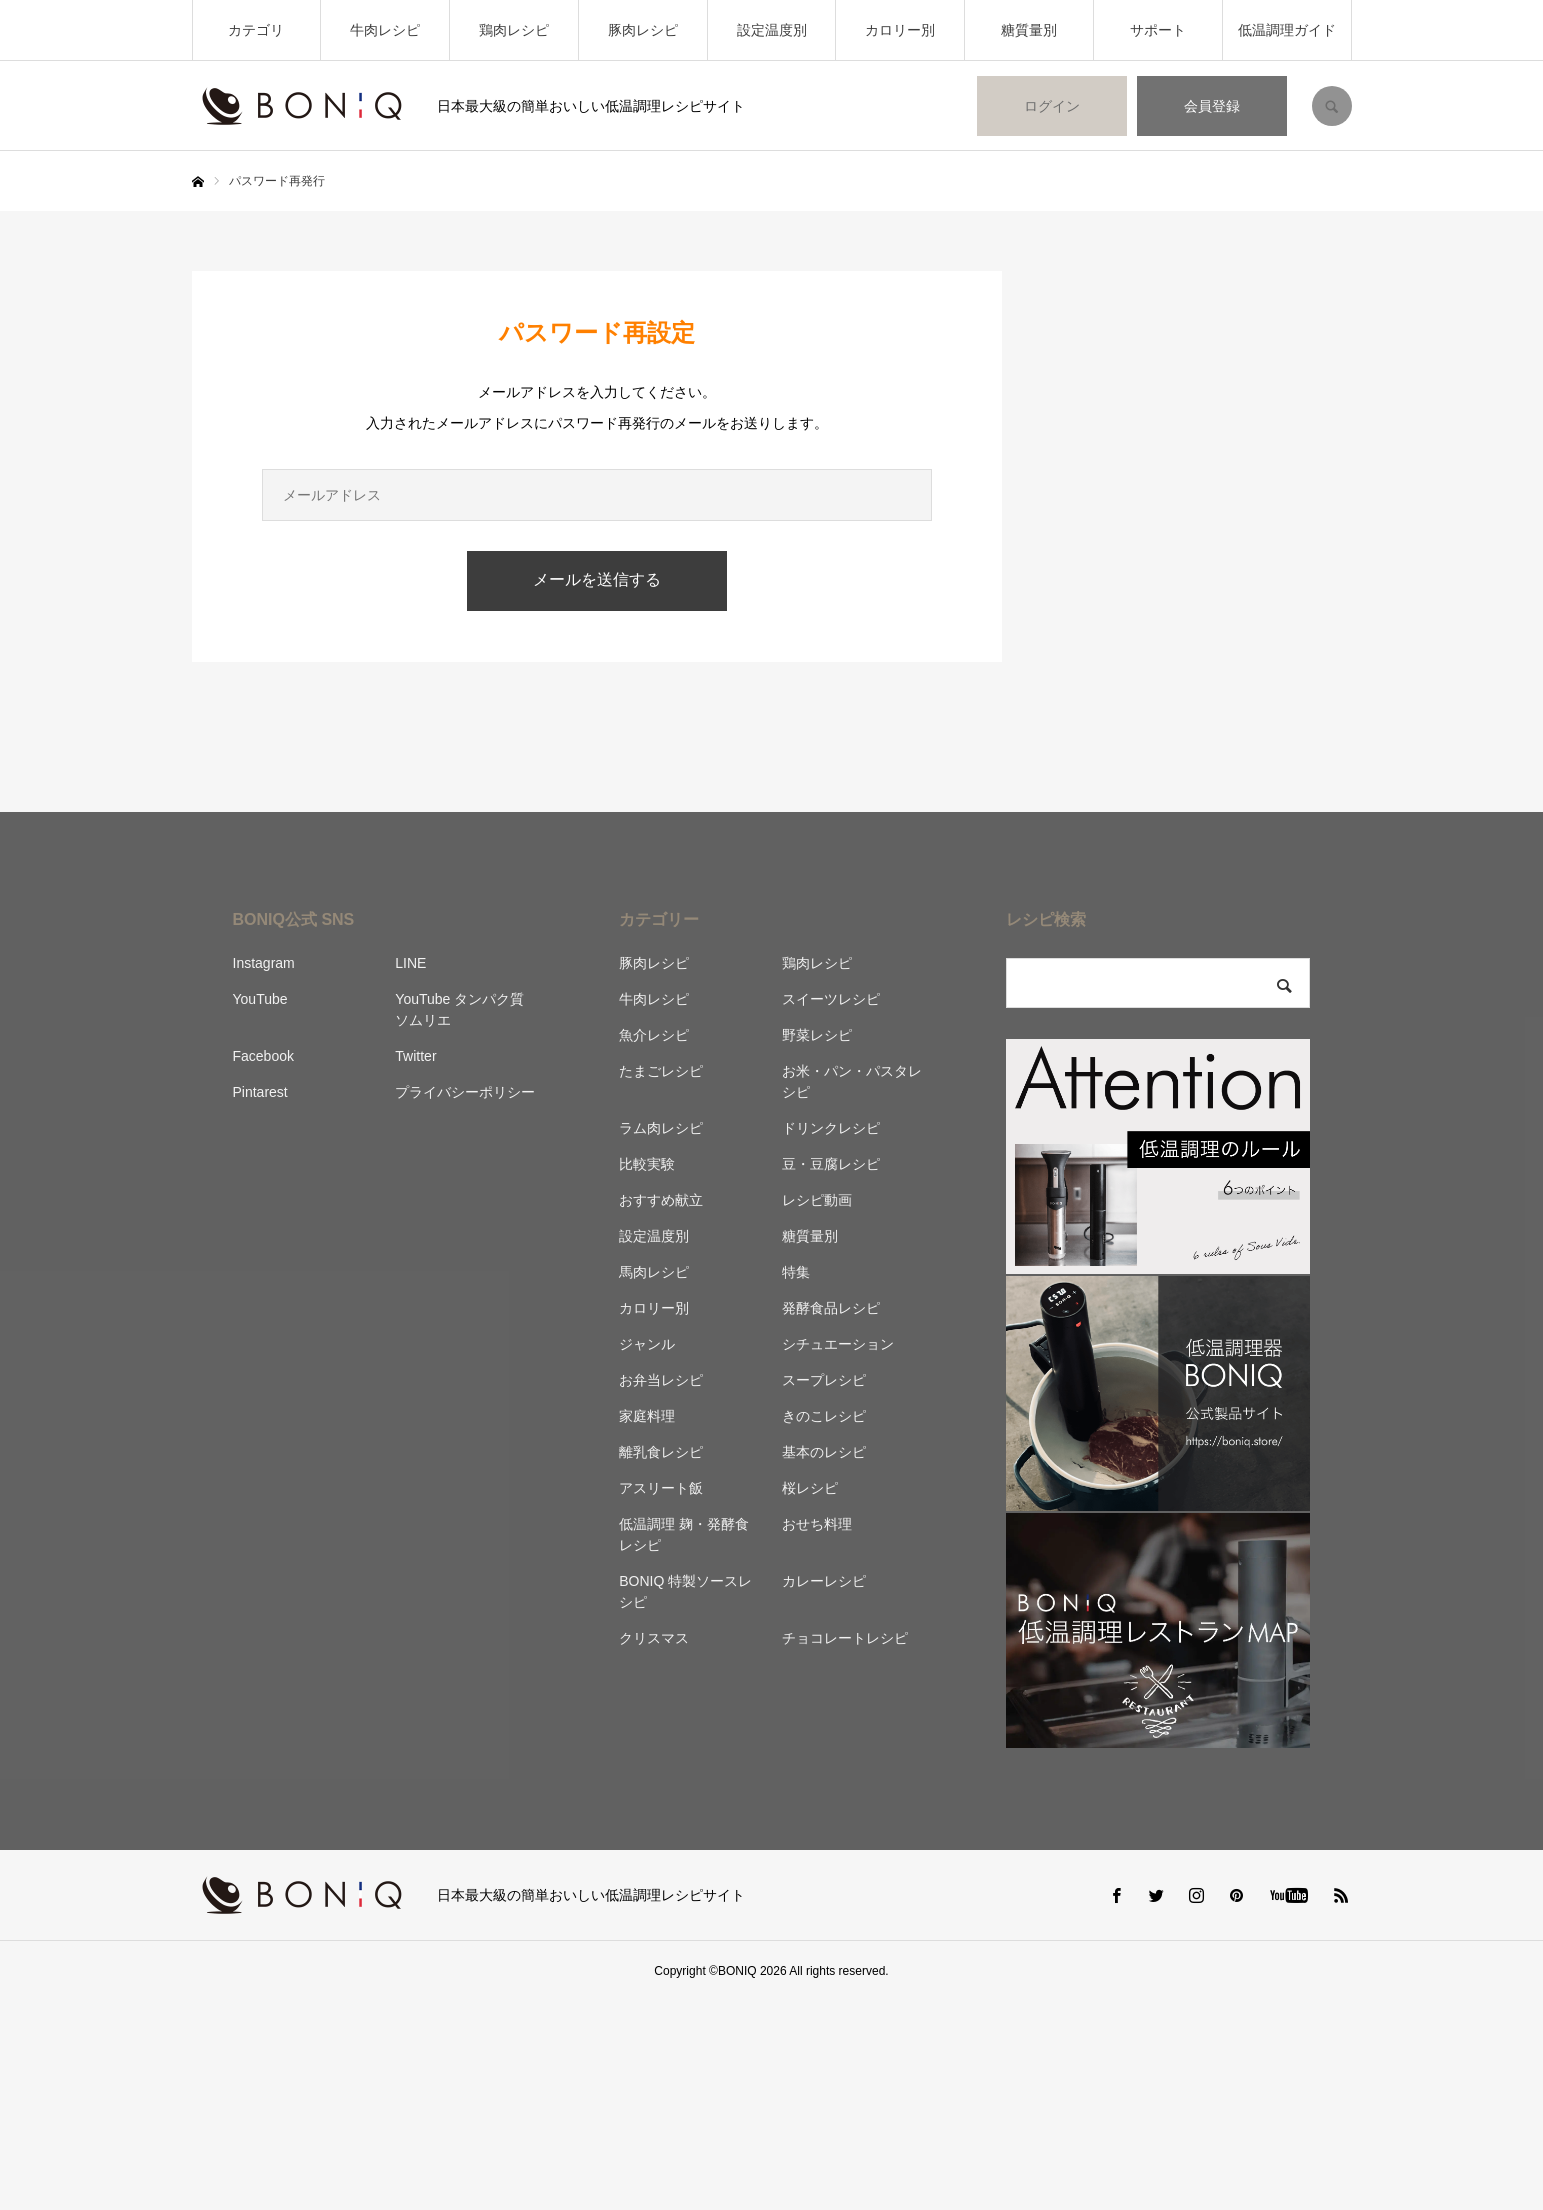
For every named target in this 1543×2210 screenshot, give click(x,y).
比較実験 (647, 1164)
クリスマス (654, 1638)
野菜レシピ (817, 1035)
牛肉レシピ (385, 30)
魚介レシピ (654, 1035)
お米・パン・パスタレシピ (852, 1081)
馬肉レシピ (654, 1272)
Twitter (415, 1056)
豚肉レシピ (643, 30)
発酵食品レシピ (831, 1308)
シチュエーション (838, 1344)
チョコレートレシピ (845, 1638)
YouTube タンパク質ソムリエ (459, 1009)
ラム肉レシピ (661, 1128)
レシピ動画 (817, 1200)
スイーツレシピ (831, 999)
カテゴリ (256, 30)
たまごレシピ (661, 1071)
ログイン (1052, 106)
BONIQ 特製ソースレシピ (685, 1591)
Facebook (263, 1056)
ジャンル (647, 1344)
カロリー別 (900, 30)
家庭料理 (647, 1416)
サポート (1158, 30)
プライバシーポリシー (465, 1092)
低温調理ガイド (1287, 30)
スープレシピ (824, 1380)
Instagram (264, 963)
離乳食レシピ (661, 1452)
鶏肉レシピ (514, 30)
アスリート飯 (661, 1488)
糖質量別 (1029, 30)
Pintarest (260, 1092)
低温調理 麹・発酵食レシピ (684, 1534)
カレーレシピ (824, 1581)
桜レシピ (810, 1488)
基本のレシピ (824, 1452)
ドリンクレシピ (831, 1128)
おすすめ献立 (661, 1200)
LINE (410, 963)
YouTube (260, 999)
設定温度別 (772, 30)
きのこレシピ (824, 1416)
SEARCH (1332, 106)
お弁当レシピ (661, 1380)
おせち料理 (817, 1524)
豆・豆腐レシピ (831, 1164)
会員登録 (1212, 106)
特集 (796, 1272)
